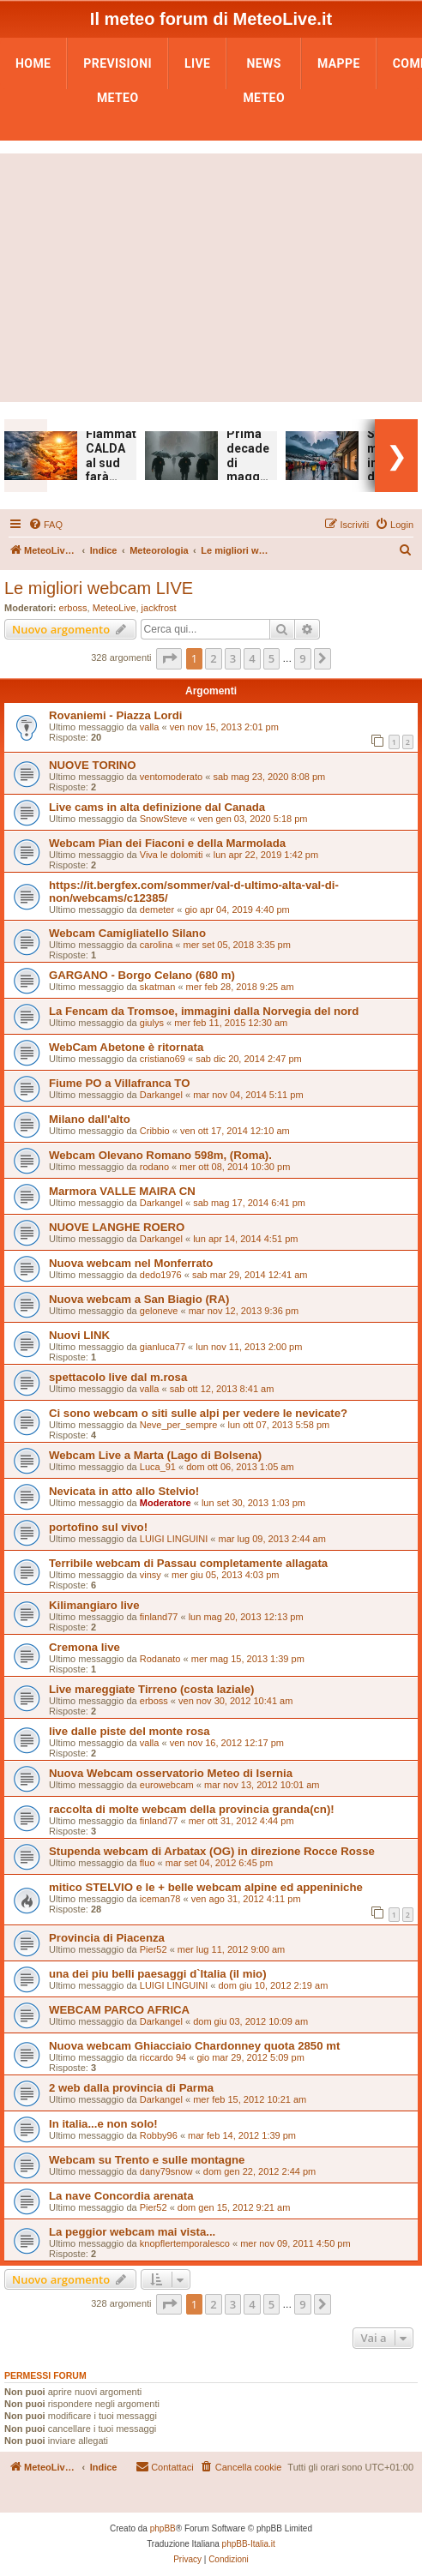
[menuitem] (45, 524)
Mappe (338, 63)
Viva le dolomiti (171, 855)
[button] (169, 658)
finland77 (159, 1617)
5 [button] (271, 658)
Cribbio (155, 1131)
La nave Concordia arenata (121, 2195)
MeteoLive (114, 608)
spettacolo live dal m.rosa (118, 1377)
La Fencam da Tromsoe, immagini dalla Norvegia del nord (204, 1011)
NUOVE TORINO (92, 765)
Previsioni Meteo (117, 69)
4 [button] (252, 658)
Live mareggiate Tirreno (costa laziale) (151, 1689)
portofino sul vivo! (98, 1527)
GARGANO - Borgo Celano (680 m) (142, 975)
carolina (156, 945)
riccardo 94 (163, 2057)
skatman (158, 987)
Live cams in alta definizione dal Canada (157, 807)
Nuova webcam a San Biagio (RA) (139, 1299)
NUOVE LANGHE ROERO (116, 1227)
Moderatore (165, 1503)
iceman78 (160, 1899)
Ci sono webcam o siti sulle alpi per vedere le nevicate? (198, 1413)
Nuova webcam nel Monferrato (131, 1263)
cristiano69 (162, 1059)
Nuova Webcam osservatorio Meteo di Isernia (170, 1773)
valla (150, 727)
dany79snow (166, 2171)
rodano (154, 1167)
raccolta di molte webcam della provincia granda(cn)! (192, 1809)
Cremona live (84, 1647)
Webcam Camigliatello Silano (127, 933)
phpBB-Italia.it (248, 2544)
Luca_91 (158, 1467)
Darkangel (161, 1095)
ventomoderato (171, 777)
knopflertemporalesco (185, 2243)
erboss (73, 608)
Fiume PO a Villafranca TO (119, 1083)
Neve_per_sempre (179, 1425)
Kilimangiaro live (94, 1605)
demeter (157, 909)
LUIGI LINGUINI (174, 1539)
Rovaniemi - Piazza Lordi (115, 715)
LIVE (197, 63)
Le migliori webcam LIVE (98, 588)
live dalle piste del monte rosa (129, 1731)
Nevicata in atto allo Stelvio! (124, 1491)
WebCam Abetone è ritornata (126, 1047)
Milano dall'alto (89, 1119)
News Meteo (264, 69)
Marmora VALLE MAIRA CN (122, 1191)
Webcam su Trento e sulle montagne (146, 2159)
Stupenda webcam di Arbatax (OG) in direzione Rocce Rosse (212, 1851)
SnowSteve (164, 819)
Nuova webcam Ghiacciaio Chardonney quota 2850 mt (194, 2045)
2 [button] (213, 658)
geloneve (159, 1311)
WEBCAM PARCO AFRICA (119, 2009)
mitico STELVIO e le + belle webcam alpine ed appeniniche (206, 1887)
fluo (147, 1863)
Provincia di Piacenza (107, 1937)
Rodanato (160, 1659)
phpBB (163, 2528)
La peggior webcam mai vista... (132, 2231)
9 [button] (302, 658)
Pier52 (153, 1949)
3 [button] (233, 658)
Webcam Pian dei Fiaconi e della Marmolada (167, 843)
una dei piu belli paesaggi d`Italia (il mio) (158, 1973)
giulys (152, 1023)
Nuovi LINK (79, 1335)
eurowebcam (167, 1785)
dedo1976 (161, 1275)
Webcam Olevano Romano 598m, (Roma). (160, 1155)
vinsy (150, 1575)
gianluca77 (162, 1347)
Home (33, 63)
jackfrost (159, 608)
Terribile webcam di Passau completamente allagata (188, 1563)
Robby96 (159, 2135)
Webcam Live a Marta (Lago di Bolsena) (155, 1455)
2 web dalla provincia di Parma (131, 2087)
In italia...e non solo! (103, 2123)
